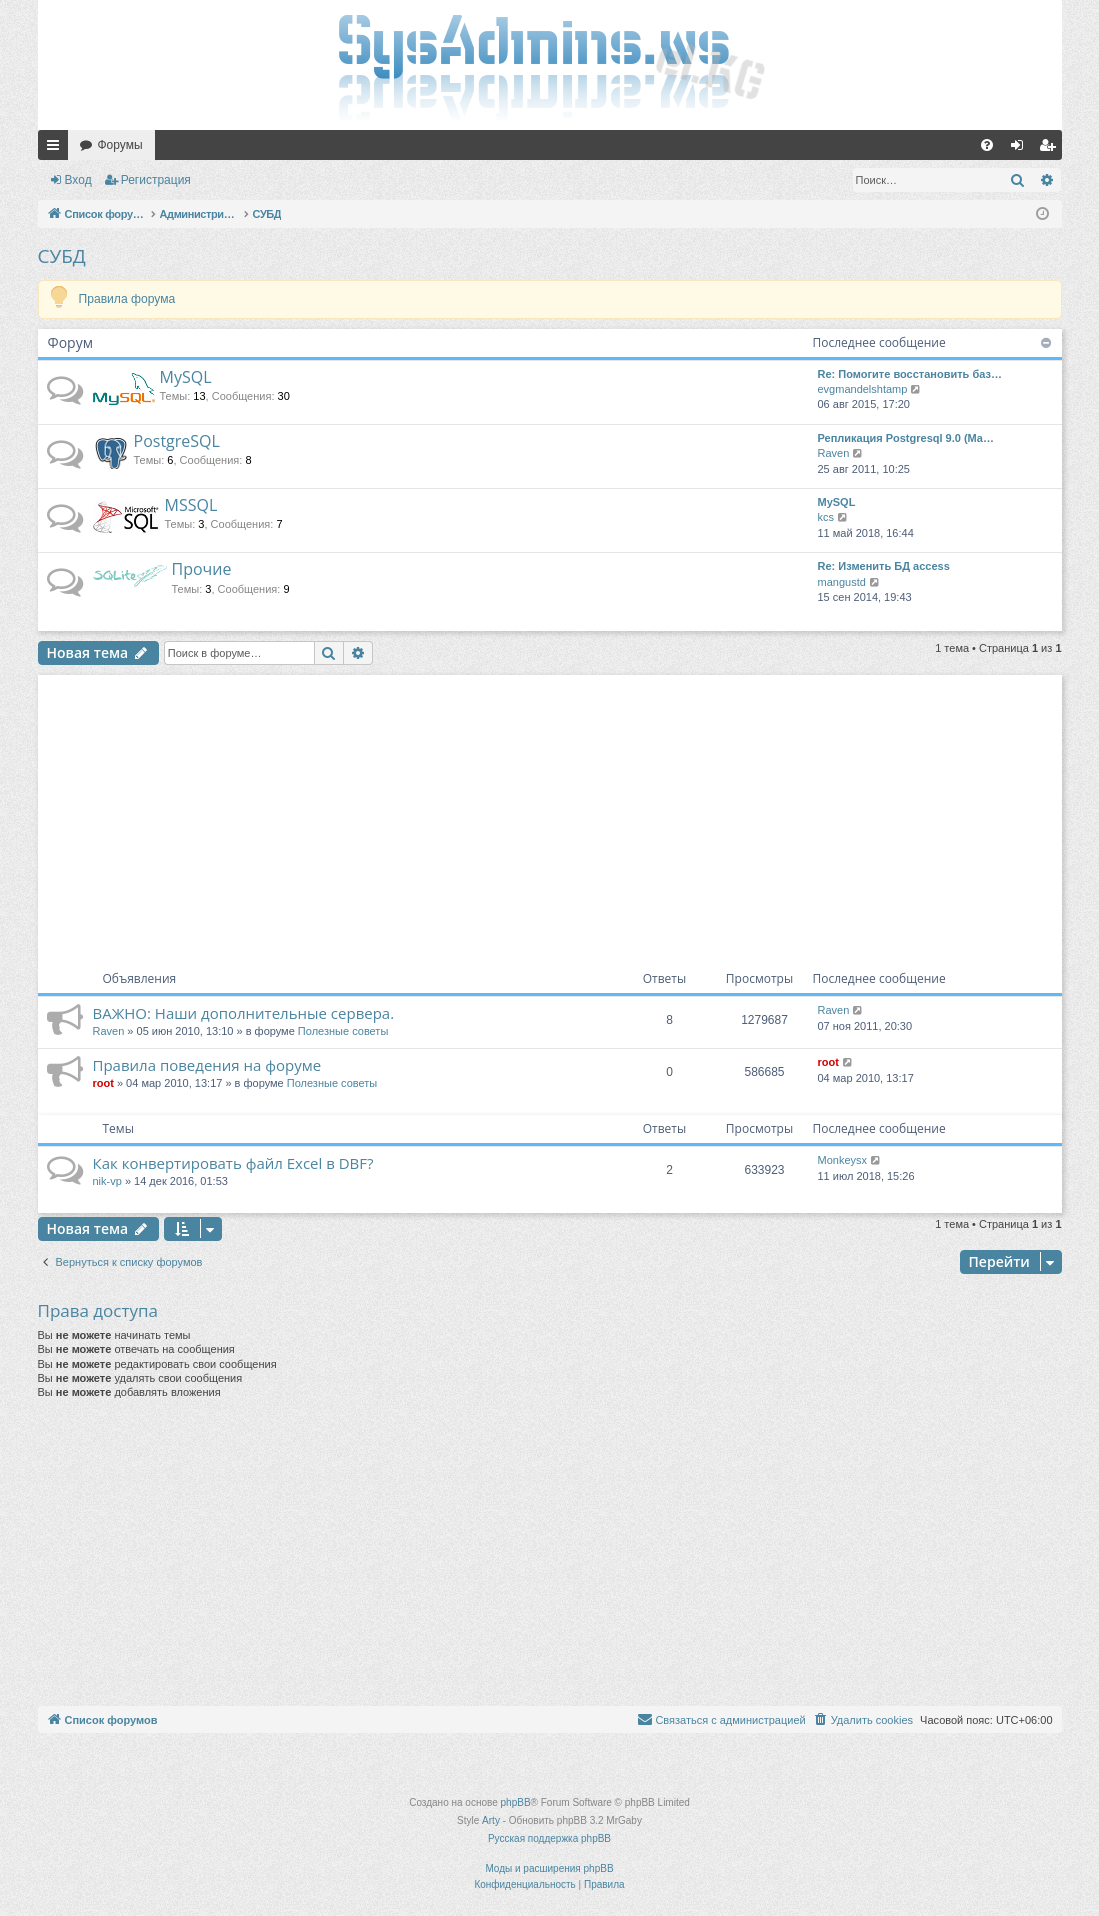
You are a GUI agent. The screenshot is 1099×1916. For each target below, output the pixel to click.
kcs (826, 517)
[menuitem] (987, 145)
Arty (491, 1820)
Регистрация (156, 180)
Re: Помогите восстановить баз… (910, 374)
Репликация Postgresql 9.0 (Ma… (906, 438)
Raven (834, 453)
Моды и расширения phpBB (549, 1868)
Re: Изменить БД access (884, 566)
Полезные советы (343, 1031)
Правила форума (127, 299)
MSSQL (191, 505)
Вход (78, 180)
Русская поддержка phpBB (549, 1838)
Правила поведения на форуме (207, 1065)
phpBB (516, 1802)
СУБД (62, 256)
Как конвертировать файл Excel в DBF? (233, 1163)
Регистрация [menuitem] (1051, 149)
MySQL (186, 377)
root (103, 1083)
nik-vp (107, 1181)
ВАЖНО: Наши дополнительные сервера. (244, 1013)
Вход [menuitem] (1021, 149)
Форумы (120, 145)
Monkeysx (843, 1160)
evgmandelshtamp (863, 389)
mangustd (842, 582)
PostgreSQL (177, 441)
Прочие (202, 569)
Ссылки (57, 149)
